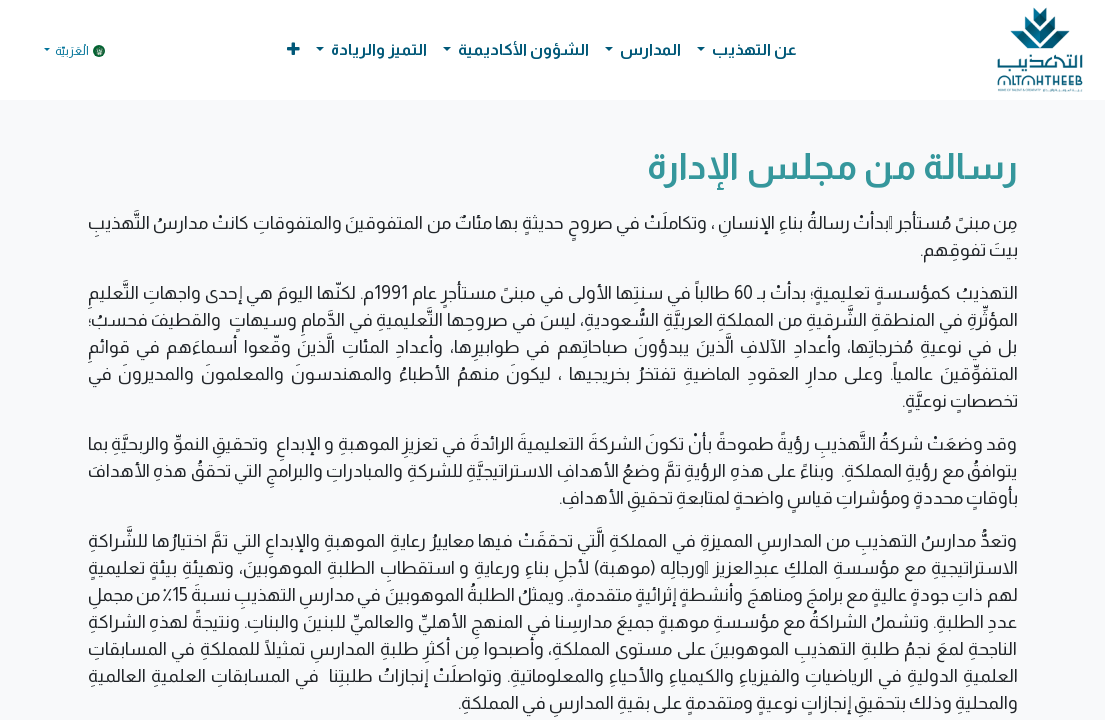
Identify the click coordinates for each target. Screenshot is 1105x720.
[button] (293, 50)
